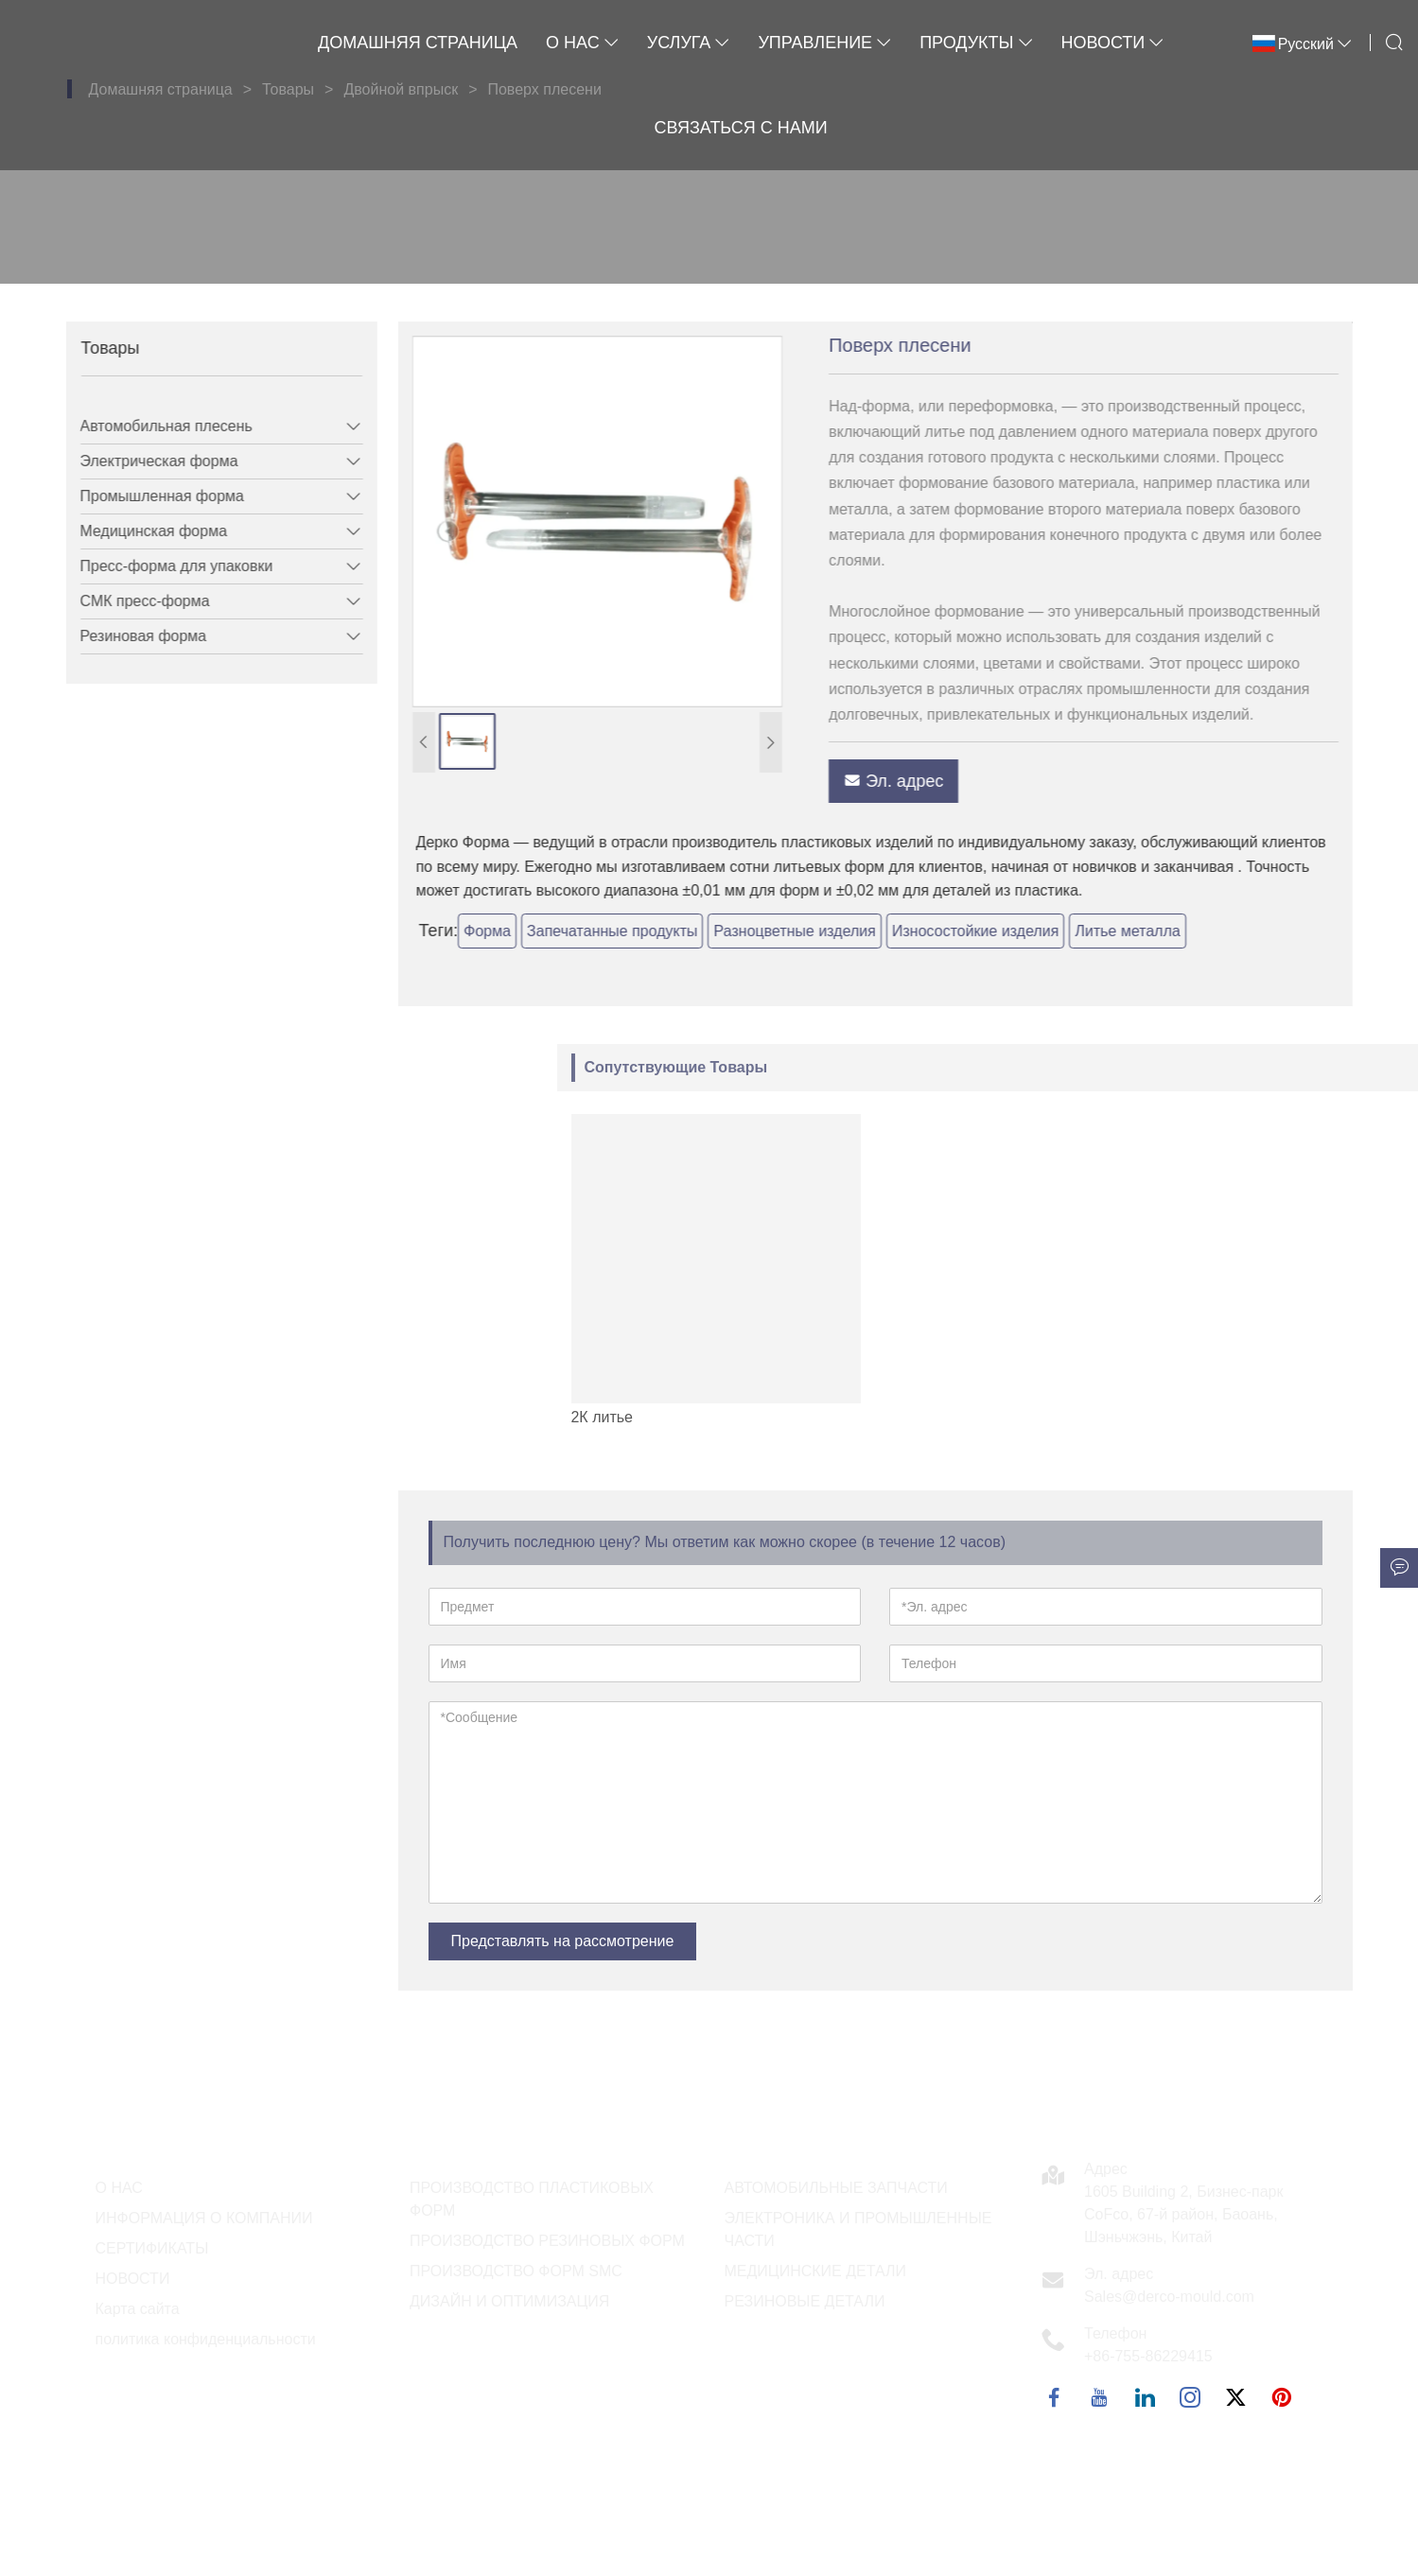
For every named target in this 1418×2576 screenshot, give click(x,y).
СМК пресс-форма (132, 601)
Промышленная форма (149, 496)
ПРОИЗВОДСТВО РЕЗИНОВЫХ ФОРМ (547, 2241)
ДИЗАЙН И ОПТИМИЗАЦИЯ (509, 2301)
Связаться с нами (741, 127)
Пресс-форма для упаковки (163, 566)
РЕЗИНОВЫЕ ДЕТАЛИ (805, 2301)
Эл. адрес (931, 781)
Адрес (1106, 2169)
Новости (1112, 42)
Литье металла (1164, 931)
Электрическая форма (146, 461)
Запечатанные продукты (650, 931)
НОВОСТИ (133, 2279)
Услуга (688, 42)
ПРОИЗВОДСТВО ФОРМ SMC (516, 2271)
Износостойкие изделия (1013, 931)
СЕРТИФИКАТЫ (152, 2248)
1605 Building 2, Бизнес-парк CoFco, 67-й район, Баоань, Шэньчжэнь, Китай (1184, 2214)
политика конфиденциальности (206, 2339)
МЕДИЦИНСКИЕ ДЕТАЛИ (816, 2271)
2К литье (973, 1417)
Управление (824, 42)
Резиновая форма (130, 636)
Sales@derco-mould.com (1169, 2297)
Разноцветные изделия (832, 931)
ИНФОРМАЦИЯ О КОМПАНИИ (204, 2218)
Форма (525, 931)
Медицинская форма (140, 531)
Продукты (975, 42)
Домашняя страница (417, 42)
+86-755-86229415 (1148, 2356)
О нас (582, 42)
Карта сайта (138, 2309)
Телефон (1115, 2333)
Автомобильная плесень (153, 426)
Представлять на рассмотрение (562, 1941)
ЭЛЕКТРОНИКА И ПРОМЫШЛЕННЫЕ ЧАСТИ (858, 2229)
